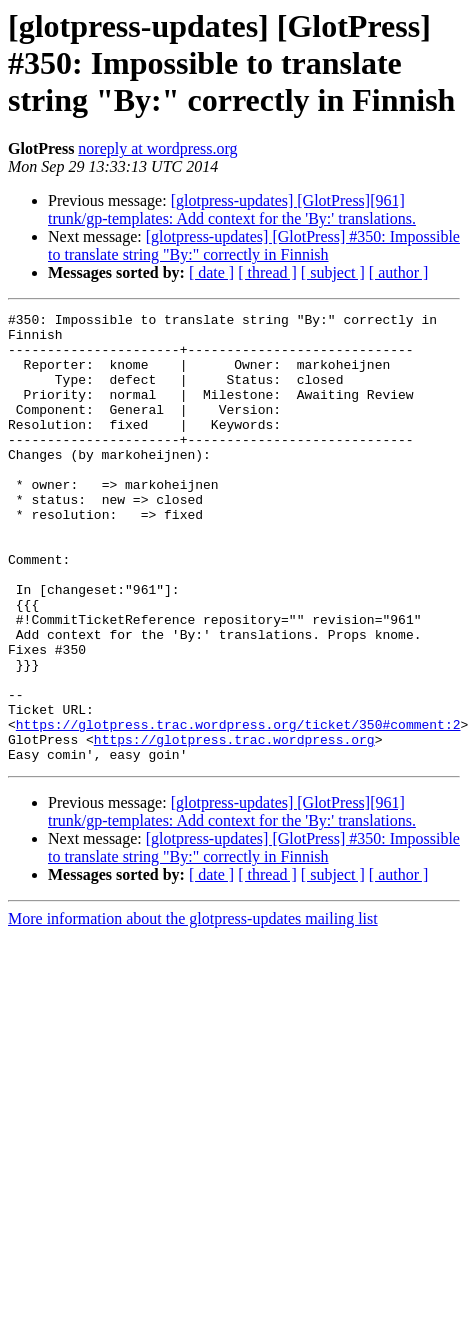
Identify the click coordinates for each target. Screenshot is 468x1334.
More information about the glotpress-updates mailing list (193, 1008)
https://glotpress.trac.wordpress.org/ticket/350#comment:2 (238, 808)
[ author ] (399, 272)
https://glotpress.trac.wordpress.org (234, 826)
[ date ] (211, 272)
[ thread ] (267, 272)
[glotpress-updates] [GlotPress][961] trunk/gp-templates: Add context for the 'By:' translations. (232, 209)
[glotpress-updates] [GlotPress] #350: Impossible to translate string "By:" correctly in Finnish (254, 245)
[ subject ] (333, 272)
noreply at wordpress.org (157, 148)
